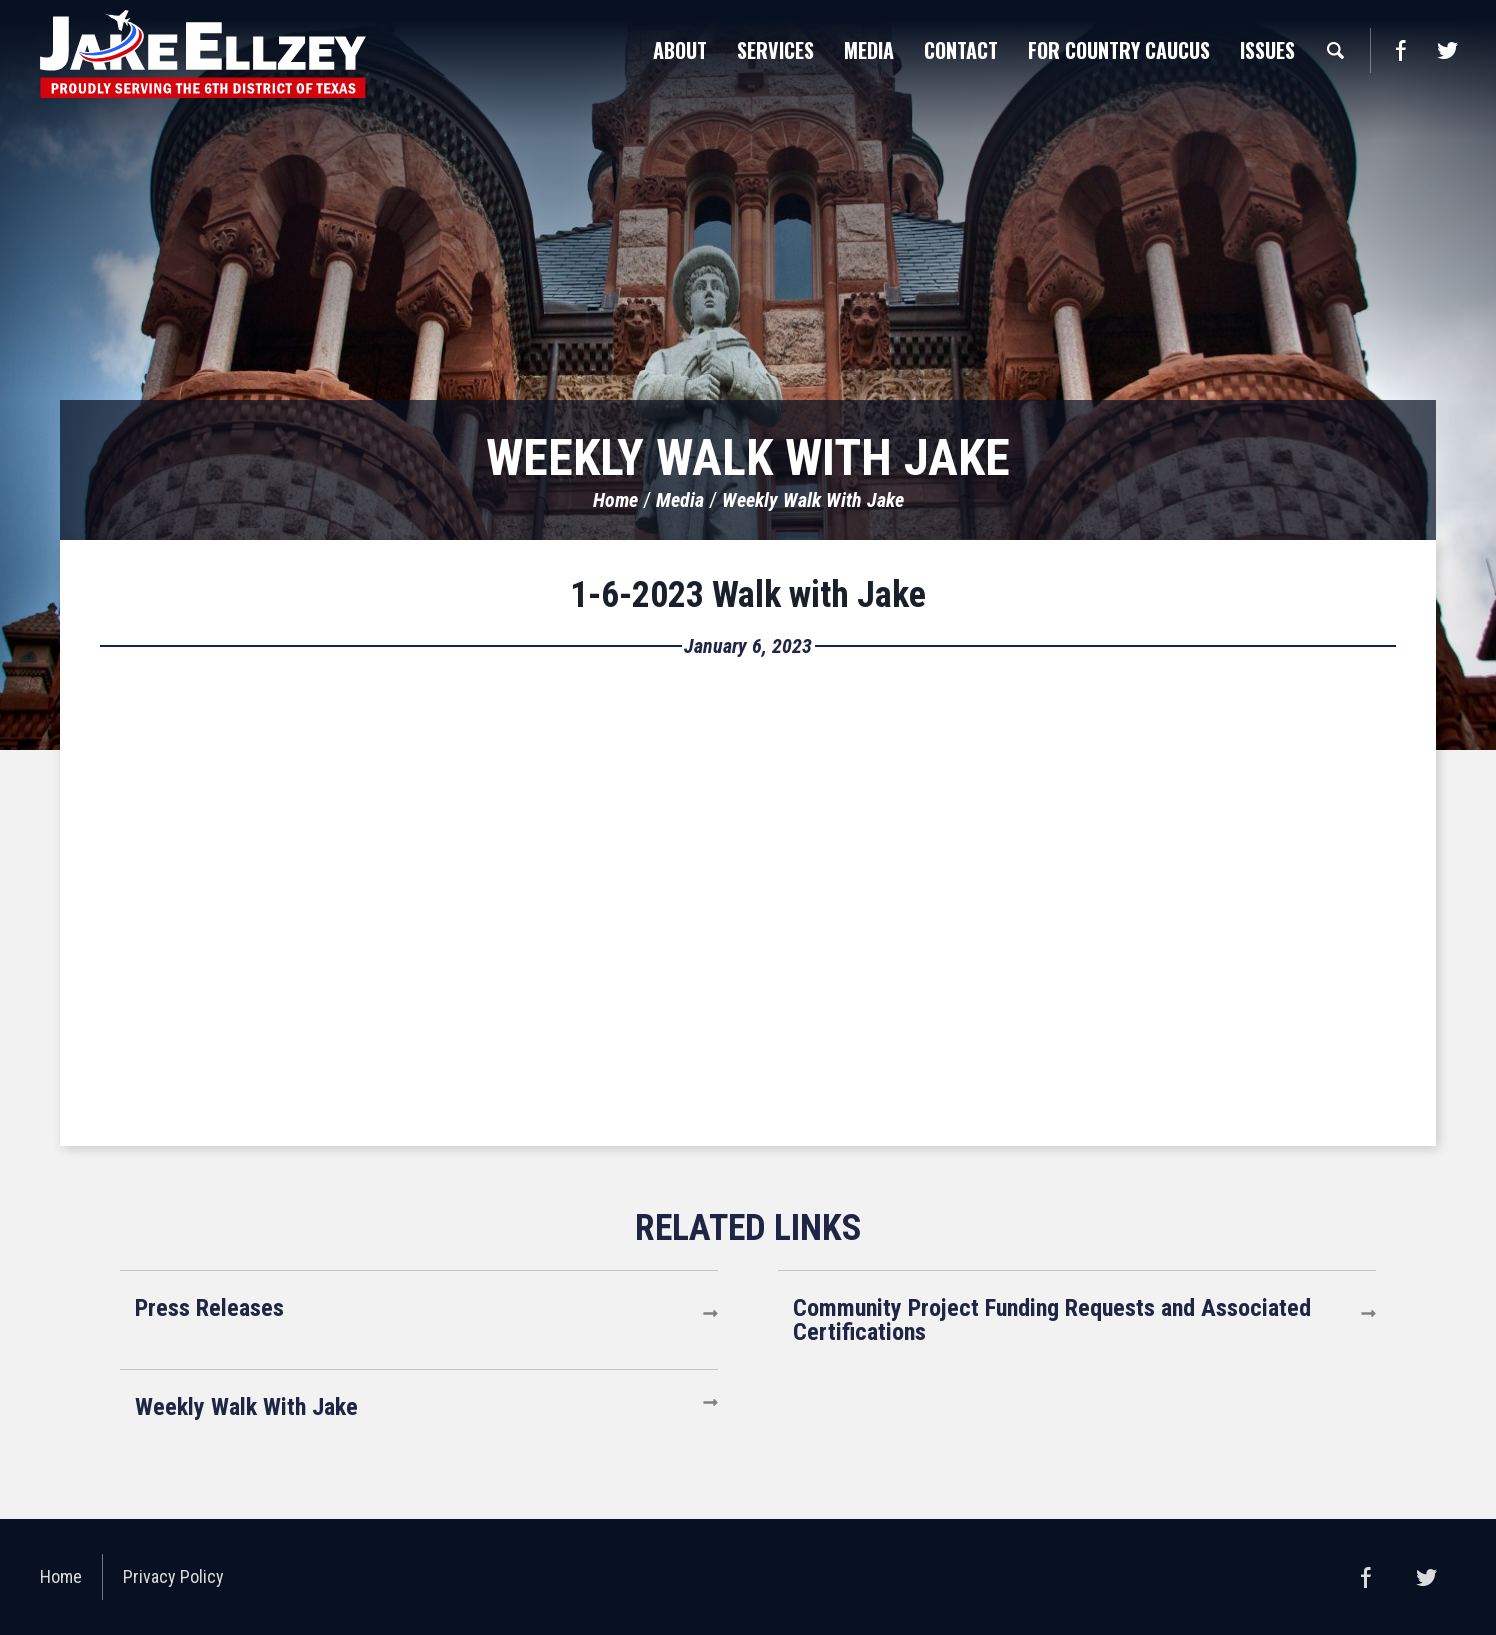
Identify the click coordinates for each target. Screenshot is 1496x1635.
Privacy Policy (173, 1576)
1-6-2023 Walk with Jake (748, 595)
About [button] (680, 50)
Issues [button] (1267, 50)
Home (615, 500)
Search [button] (1335, 50)
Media (680, 500)
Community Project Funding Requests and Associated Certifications (1052, 1320)
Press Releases (209, 1308)
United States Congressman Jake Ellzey (203, 54)
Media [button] (869, 50)
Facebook (1400, 50)
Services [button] (775, 50)
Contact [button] (961, 50)
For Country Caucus (1119, 50)
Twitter (1447, 50)
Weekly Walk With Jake (813, 500)
